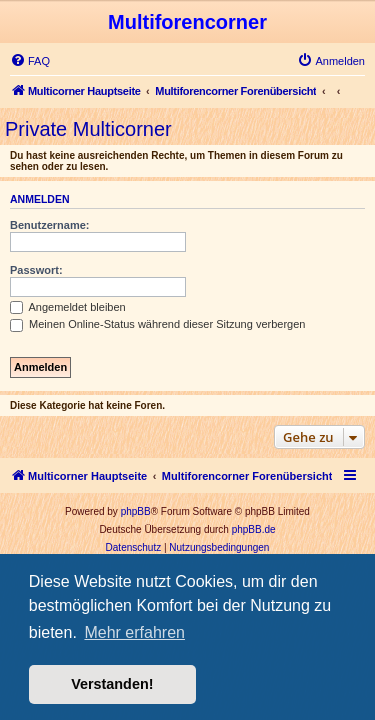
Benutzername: (49, 225)
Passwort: (36, 270)
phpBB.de (254, 529)
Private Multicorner (88, 129)
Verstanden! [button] (112, 684)
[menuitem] (30, 61)
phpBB (136, 511)
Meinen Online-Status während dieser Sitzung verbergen (157, 324)
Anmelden (40, 199)
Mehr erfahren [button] (134, 632)
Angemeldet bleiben (68, 307)
